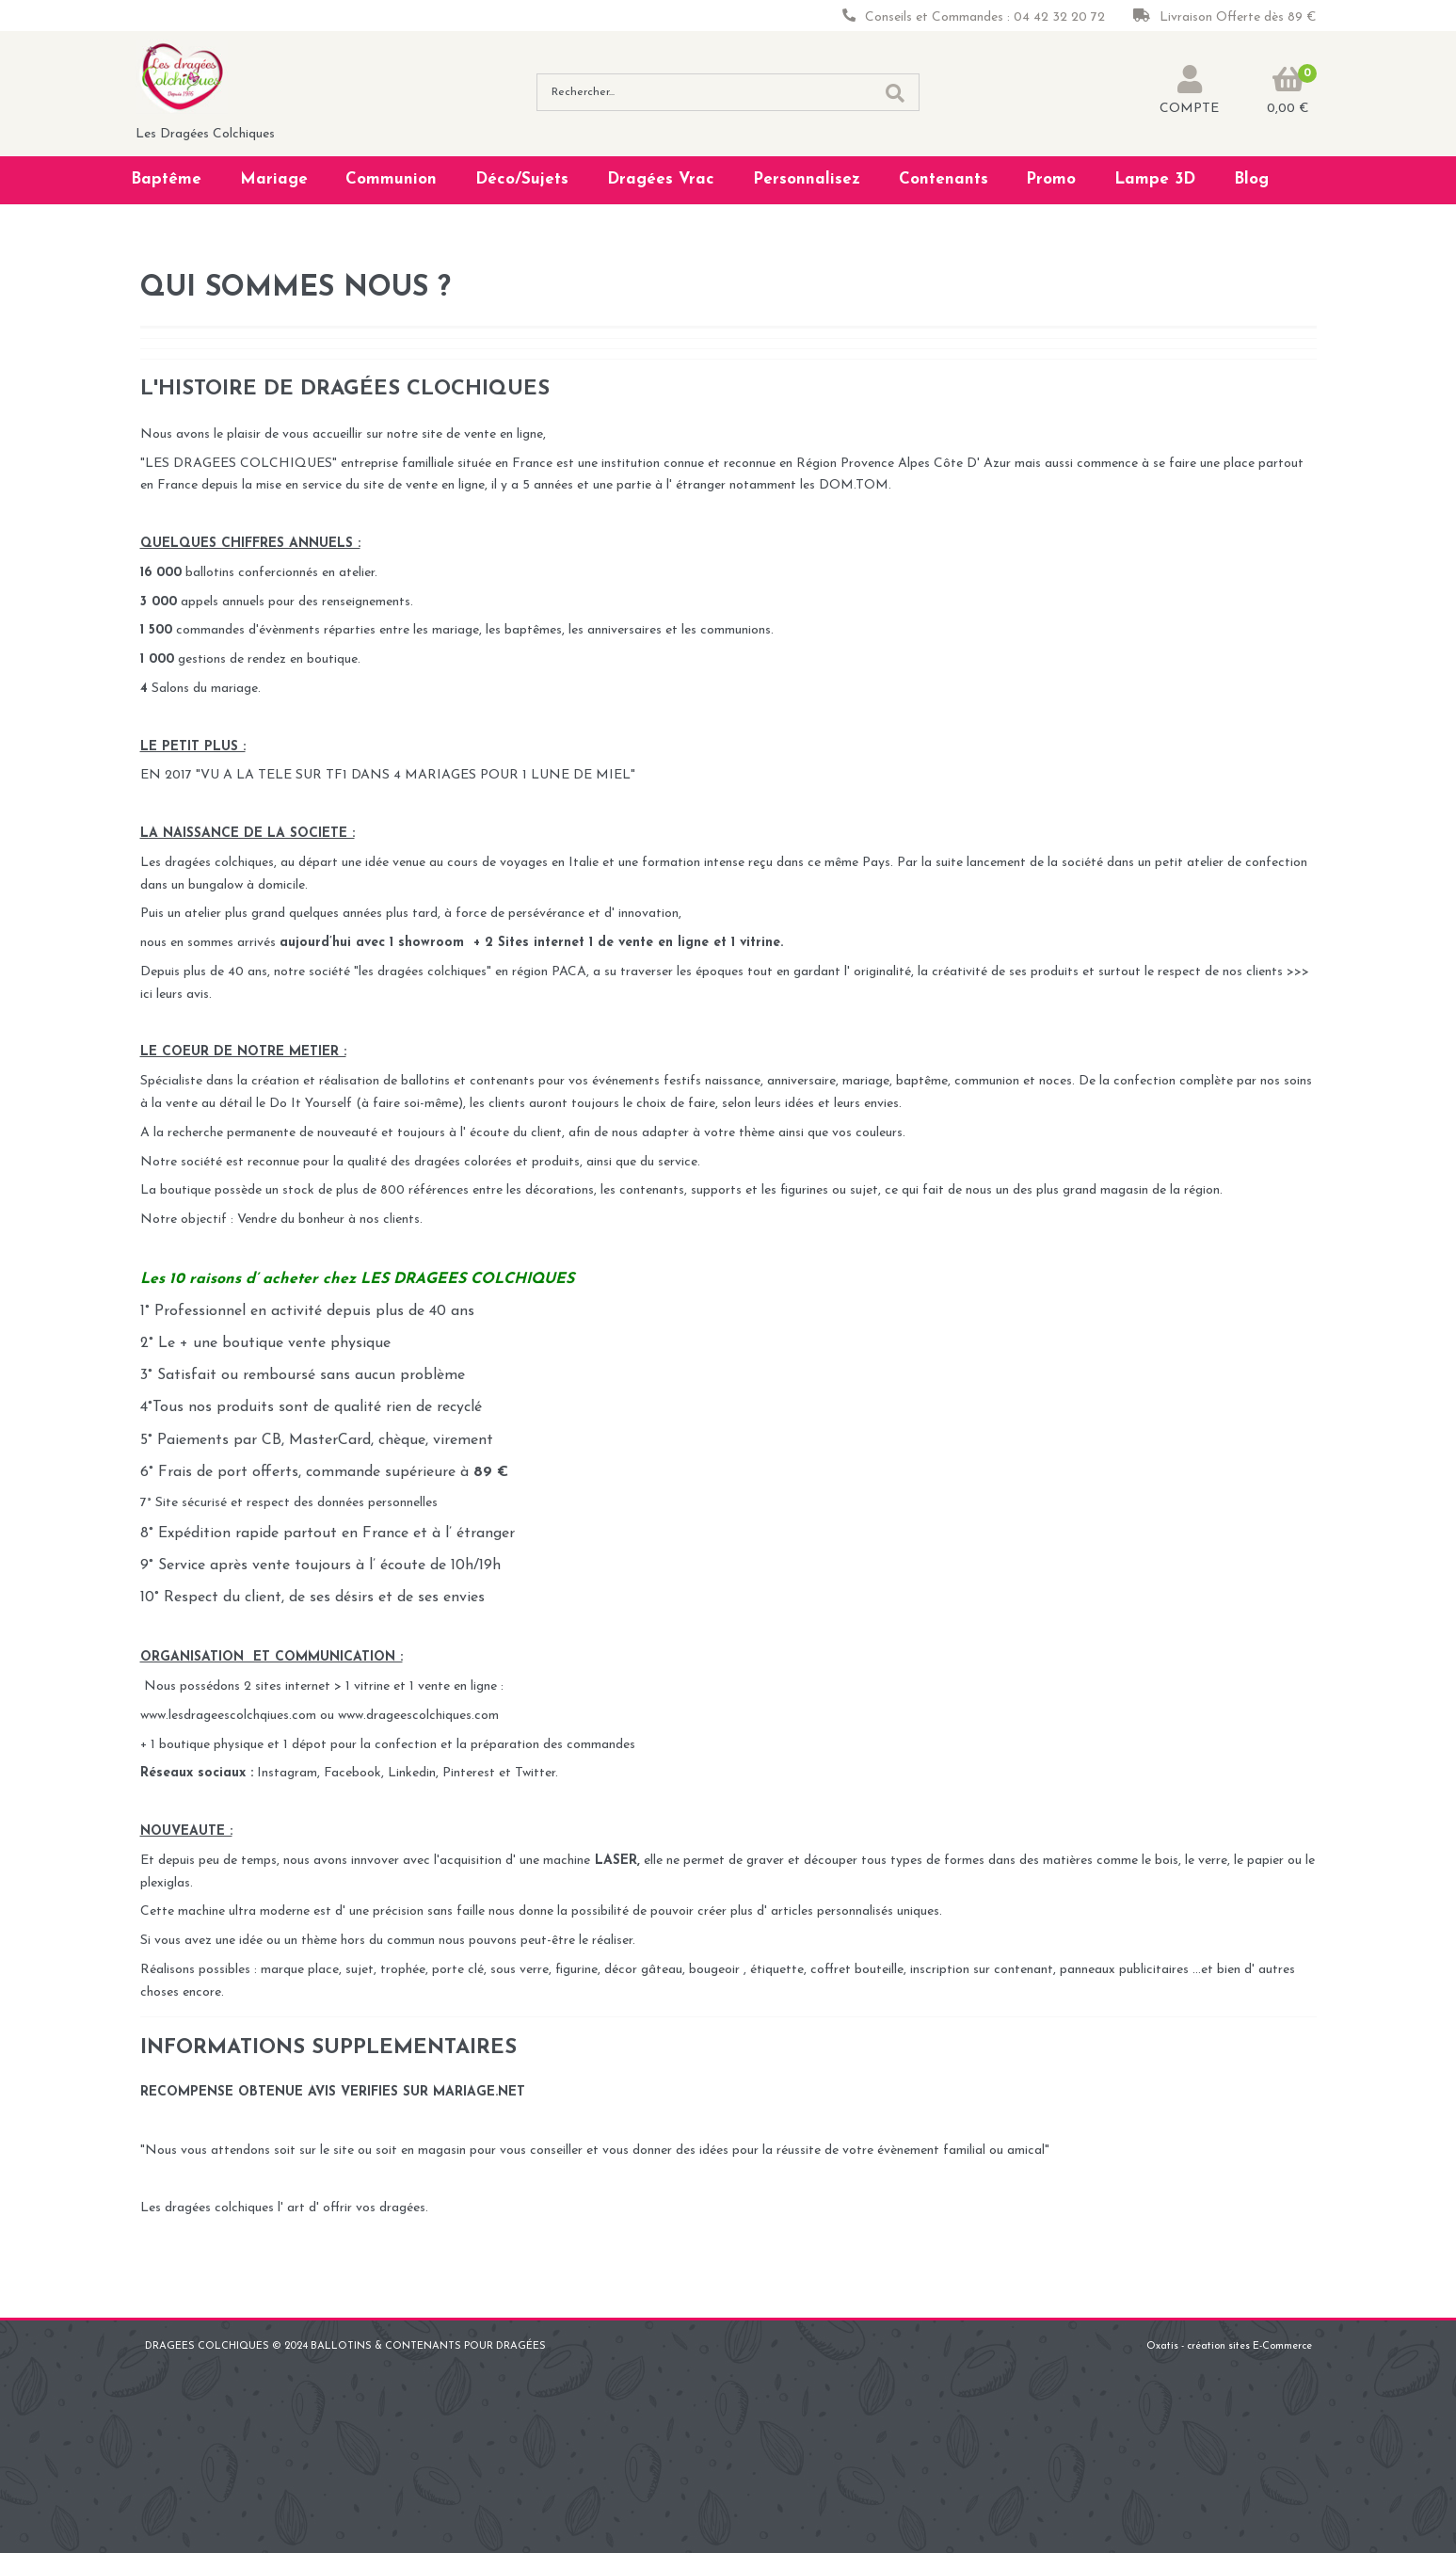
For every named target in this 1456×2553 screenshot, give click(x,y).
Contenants (943, 179)
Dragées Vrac (660, 179)
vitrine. (761, 943)
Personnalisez (806, 179)
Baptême (166, 179)
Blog (1251, 179)
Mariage (274, 179)
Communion (391, 179)
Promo (1051, 179)
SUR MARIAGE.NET (464, 2092)
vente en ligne (663, 943)
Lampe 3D (1154, 179)
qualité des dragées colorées (431, 1162)
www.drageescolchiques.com (418, 1716)
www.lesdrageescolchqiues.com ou (239, 1716)
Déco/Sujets (521, 179)
